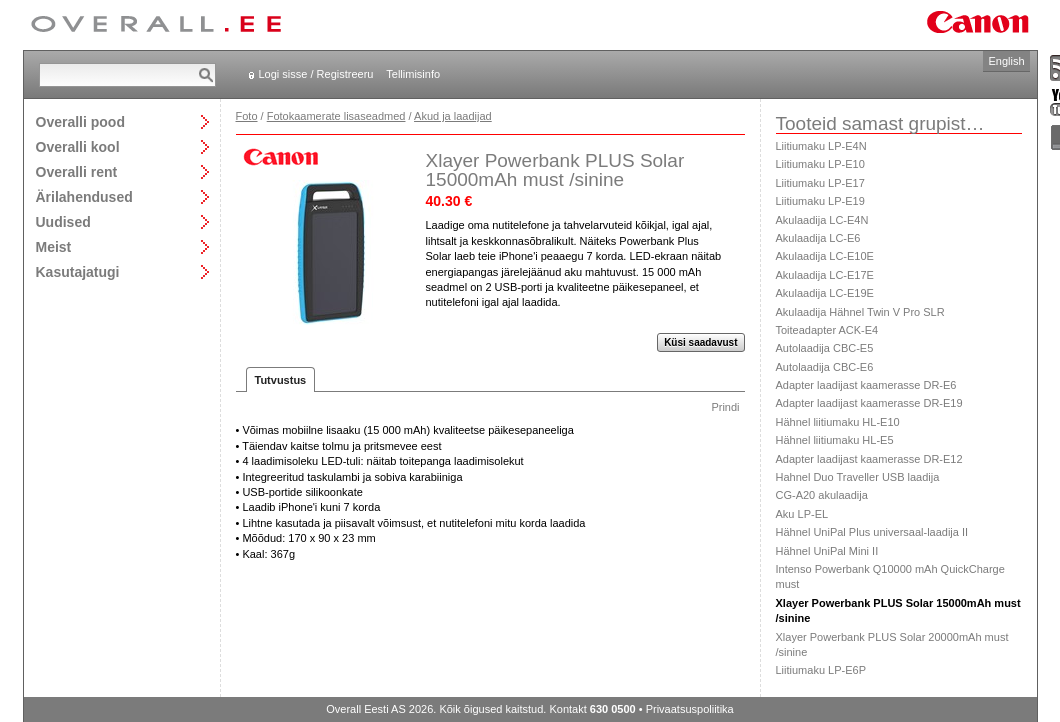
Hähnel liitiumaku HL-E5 (835, 440)
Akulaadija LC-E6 (818, 238)
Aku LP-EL (802, 514)
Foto (247, 116)
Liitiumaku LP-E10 (820, 164)
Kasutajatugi (78, 271)
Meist (54, 246)
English (1006, 61)
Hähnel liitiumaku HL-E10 (838, 422)
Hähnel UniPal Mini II (827, 551)
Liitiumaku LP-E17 (820, 183)
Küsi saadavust (700, 342)
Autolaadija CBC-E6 (825, 367)
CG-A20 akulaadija (822, 495)
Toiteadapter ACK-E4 (827, 330)
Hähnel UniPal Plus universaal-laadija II (872, 532)
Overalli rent (77, 171)
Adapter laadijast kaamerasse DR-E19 (869, 403)
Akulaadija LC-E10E (825, 256)
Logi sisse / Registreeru (316, 74)
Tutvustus (281, 380)
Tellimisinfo (413, 74)
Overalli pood (80, 121)
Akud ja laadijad (453, 116)
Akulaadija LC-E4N (822, 220)
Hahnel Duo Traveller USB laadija (858, 477)
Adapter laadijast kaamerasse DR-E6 (866, 385)
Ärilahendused (84, 196)
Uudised (63, 221)
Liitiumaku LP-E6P (821, 670)
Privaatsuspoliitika (690, 709)
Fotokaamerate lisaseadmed (336, 116)
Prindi (725, 407)
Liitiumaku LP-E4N (821, 146)
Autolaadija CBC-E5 (825, 348)
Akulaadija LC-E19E (825, 293)
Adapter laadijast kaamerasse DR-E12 (869, 459)
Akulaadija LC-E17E (825, 275)
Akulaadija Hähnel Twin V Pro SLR (860, 312)
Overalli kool (78, 146)
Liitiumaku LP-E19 (820, 201)
